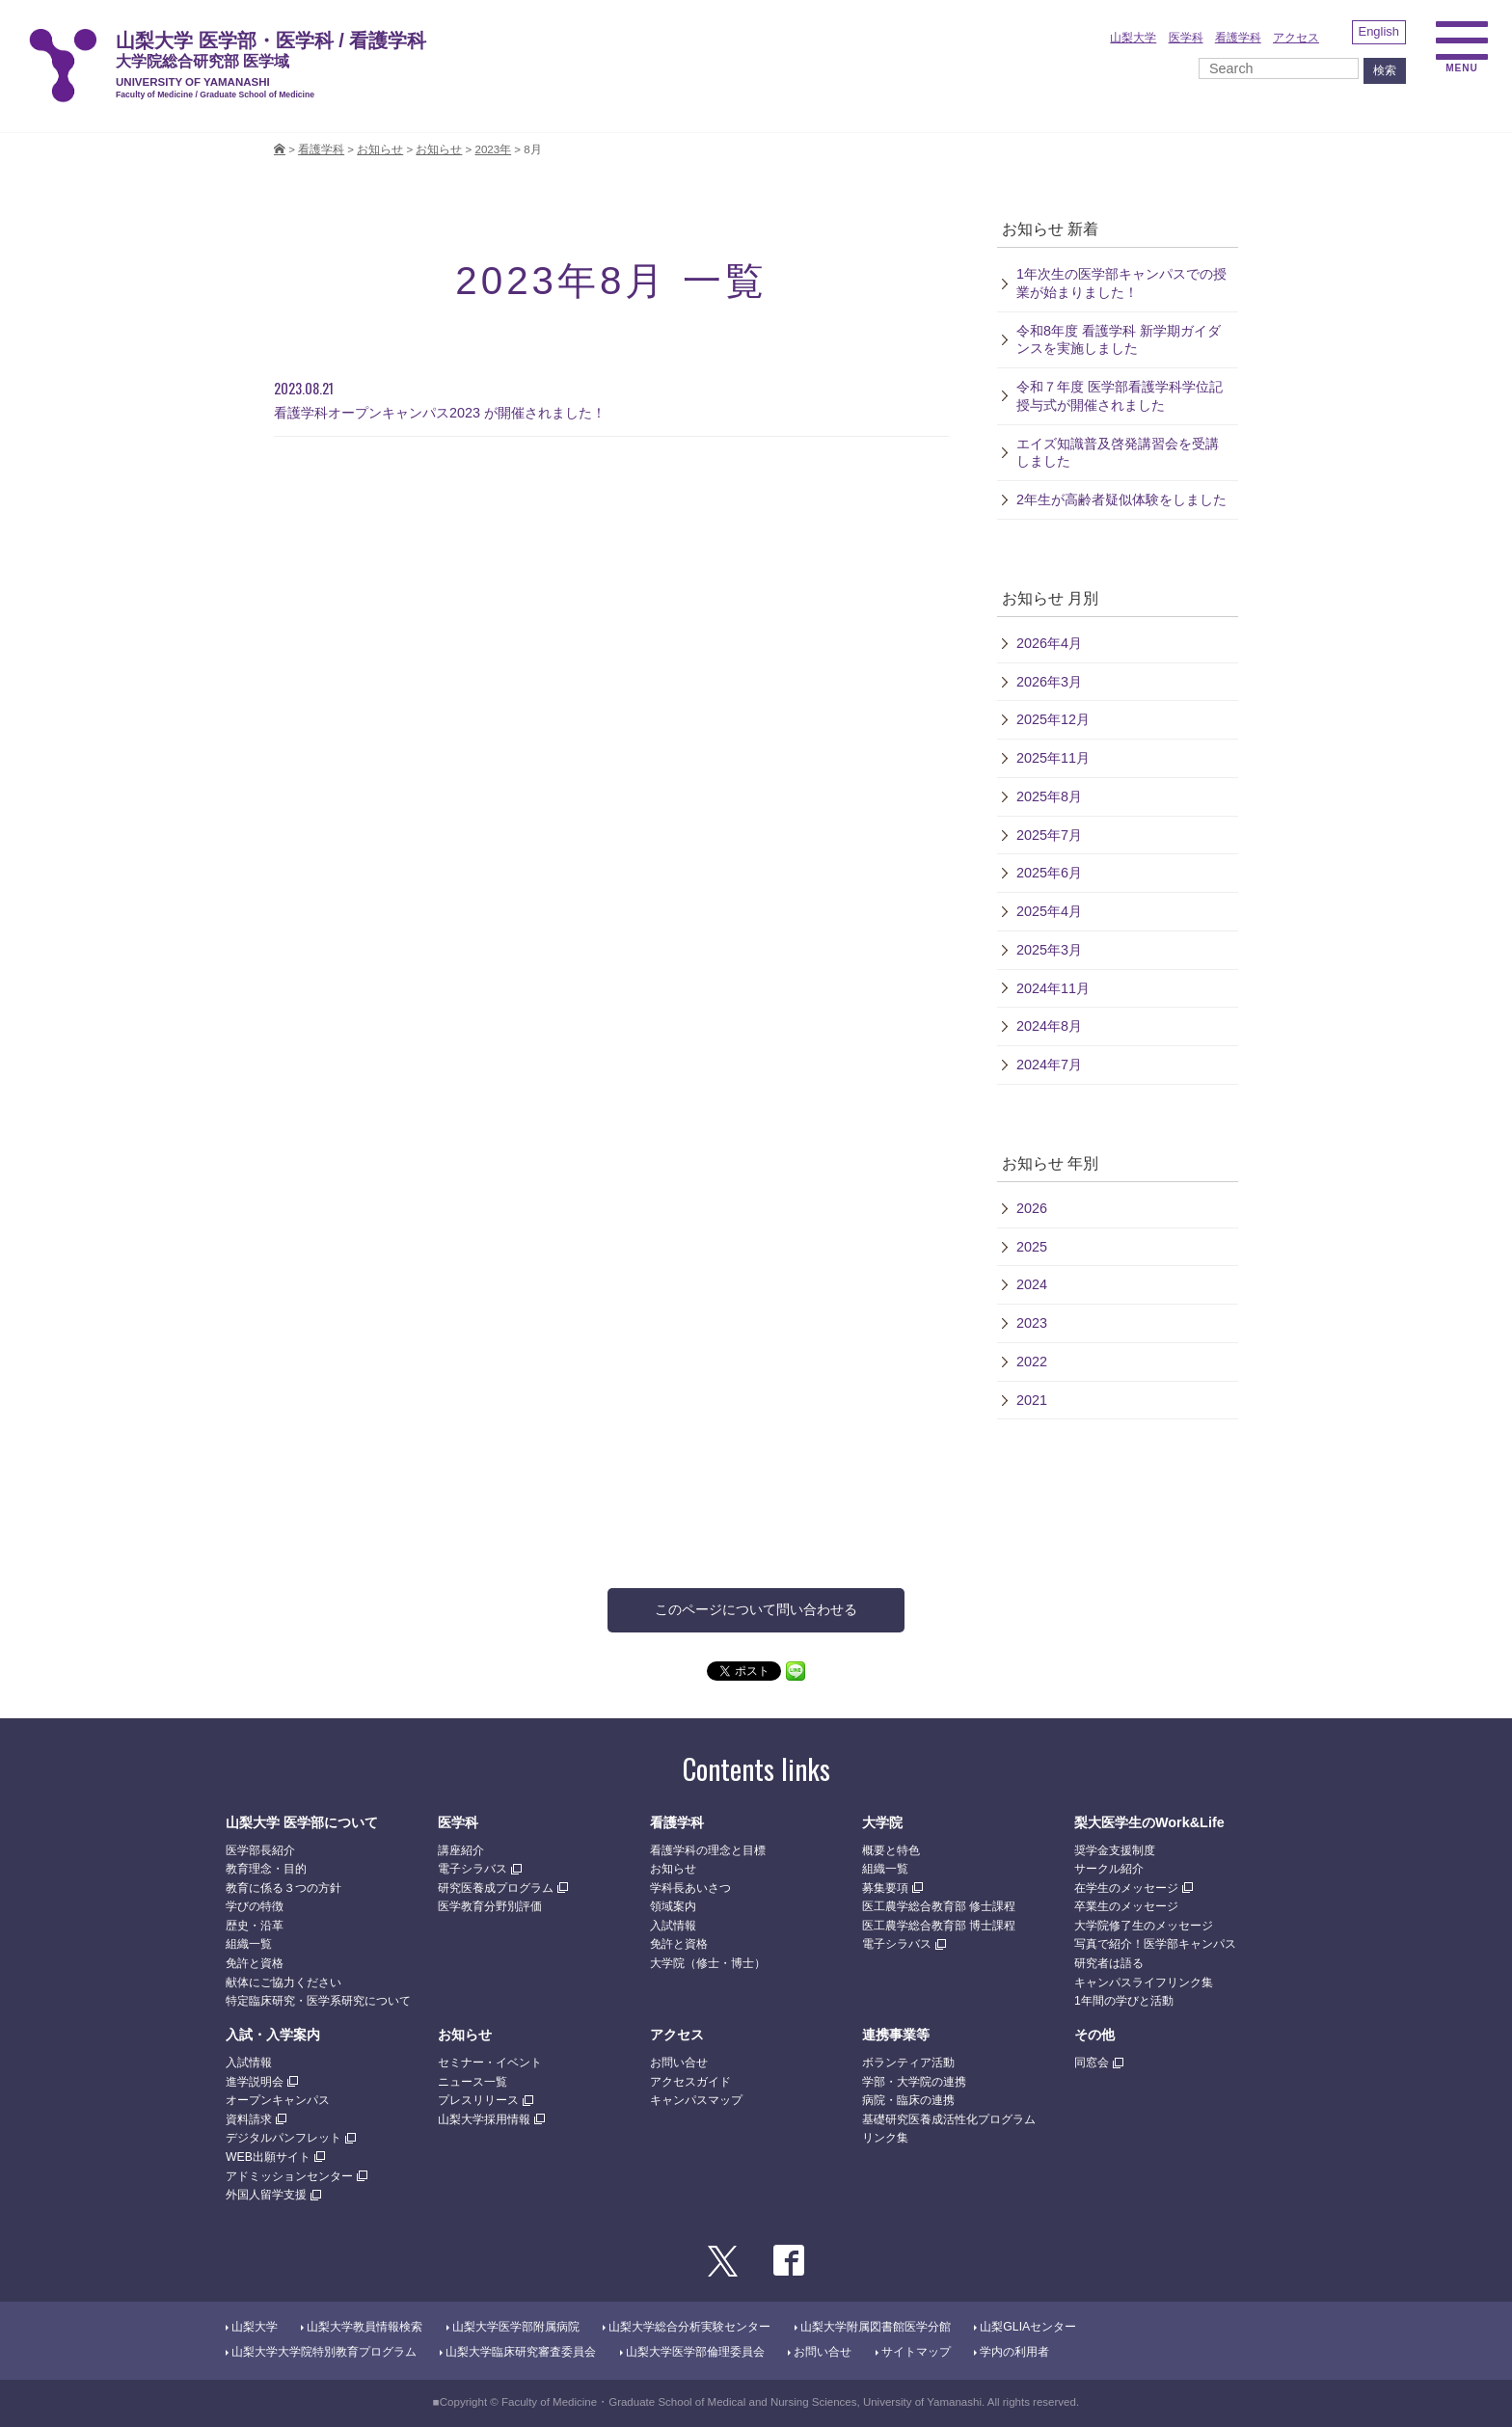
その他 (1094, 2034)
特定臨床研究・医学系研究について (318, 2001)
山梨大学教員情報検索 (364, 2326)
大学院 (882, 1822)
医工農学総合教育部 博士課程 (938, 1925)
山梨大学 (1133, 37)
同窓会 (1091, 2062)
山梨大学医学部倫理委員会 (695, 2352)
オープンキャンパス (278, 2100)
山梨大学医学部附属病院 (516, 2326)
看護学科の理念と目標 (708, 1850)
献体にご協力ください (283, 1982)
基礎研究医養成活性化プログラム (949, 2119)
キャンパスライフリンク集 (1143, 1982)
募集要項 (885, 1888)
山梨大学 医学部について (302, 1822)
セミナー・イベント (490, 2062)
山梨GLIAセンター (1028, 2326)
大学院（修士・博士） (708, 1963)
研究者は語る (1109, 1963)
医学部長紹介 (260, 1850)
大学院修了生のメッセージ (1143, 1925)
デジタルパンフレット (283, 2137)
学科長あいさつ (690, 1888)
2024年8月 (1049, 1026)
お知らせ (439, 149)
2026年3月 (1049, 681)
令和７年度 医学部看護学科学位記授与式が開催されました (1119, 396)
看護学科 (1238, 37)
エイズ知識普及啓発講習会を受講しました (1117, 453)
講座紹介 (461, 1850)
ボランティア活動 (908, 2062)
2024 (1031, 1284)
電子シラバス (472, 1868)
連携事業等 (896, 2034)
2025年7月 (1049, 835)
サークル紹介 (1109, 1868)
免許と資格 (255, 1963)
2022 (1031, 1361)
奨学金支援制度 (1114, 1850)
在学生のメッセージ (1126, 1888)
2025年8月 (1049, 796)
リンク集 (885, 2137)
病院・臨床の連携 (908, 2100)
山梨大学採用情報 (484, 2119)
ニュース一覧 (472, 2082)
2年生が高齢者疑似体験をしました (1121, 499)
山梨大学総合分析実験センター (689, 2326)
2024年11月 (1053, 988)
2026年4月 (1049, 643)
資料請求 (249, 2119)
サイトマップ (916, 2352)
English (1379, 31)
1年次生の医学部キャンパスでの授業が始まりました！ (1121, 283)
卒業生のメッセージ (1126, 1906)
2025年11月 (1053, 758)
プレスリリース (478, 2100)
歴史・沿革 (255, 1925)
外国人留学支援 (266, 2194)
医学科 (1186, 37)
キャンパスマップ (696, 2100)
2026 (1031, 1208)
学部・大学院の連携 (914, 2082)
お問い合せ (679, 2062)
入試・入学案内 (273, 2034)
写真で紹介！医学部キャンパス (1155, 1944)
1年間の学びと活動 (1124, 2001)
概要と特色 (891, 1850)
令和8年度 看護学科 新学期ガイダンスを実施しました (1118, 340)
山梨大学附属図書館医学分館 (875, 2326)
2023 (1031, 1323)
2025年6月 (1049, 872)
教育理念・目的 (266, 1868)
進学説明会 (255, 2082)
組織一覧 (249, 1944)
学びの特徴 (255, 1906)
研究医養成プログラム (496, 1888)
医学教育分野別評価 (490, 1906)
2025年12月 (1053, 719)
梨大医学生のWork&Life (1149, 1822)
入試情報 (673, 1925)
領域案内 (673, 1906)
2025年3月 (1049, 949)
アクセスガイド (690, 2082)
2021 (1031, 1400)
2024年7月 (1049, 1064)
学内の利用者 (1014, 2352)
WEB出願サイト (268, 2157)
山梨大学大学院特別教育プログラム (324, 2352)
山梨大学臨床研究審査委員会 (521, 2352)
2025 (1031, 1246)
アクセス (1296, 37)
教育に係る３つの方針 (283, 1888)
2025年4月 (1049, 911)
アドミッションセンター (289, 2176)
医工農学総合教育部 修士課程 (938, 1906)
